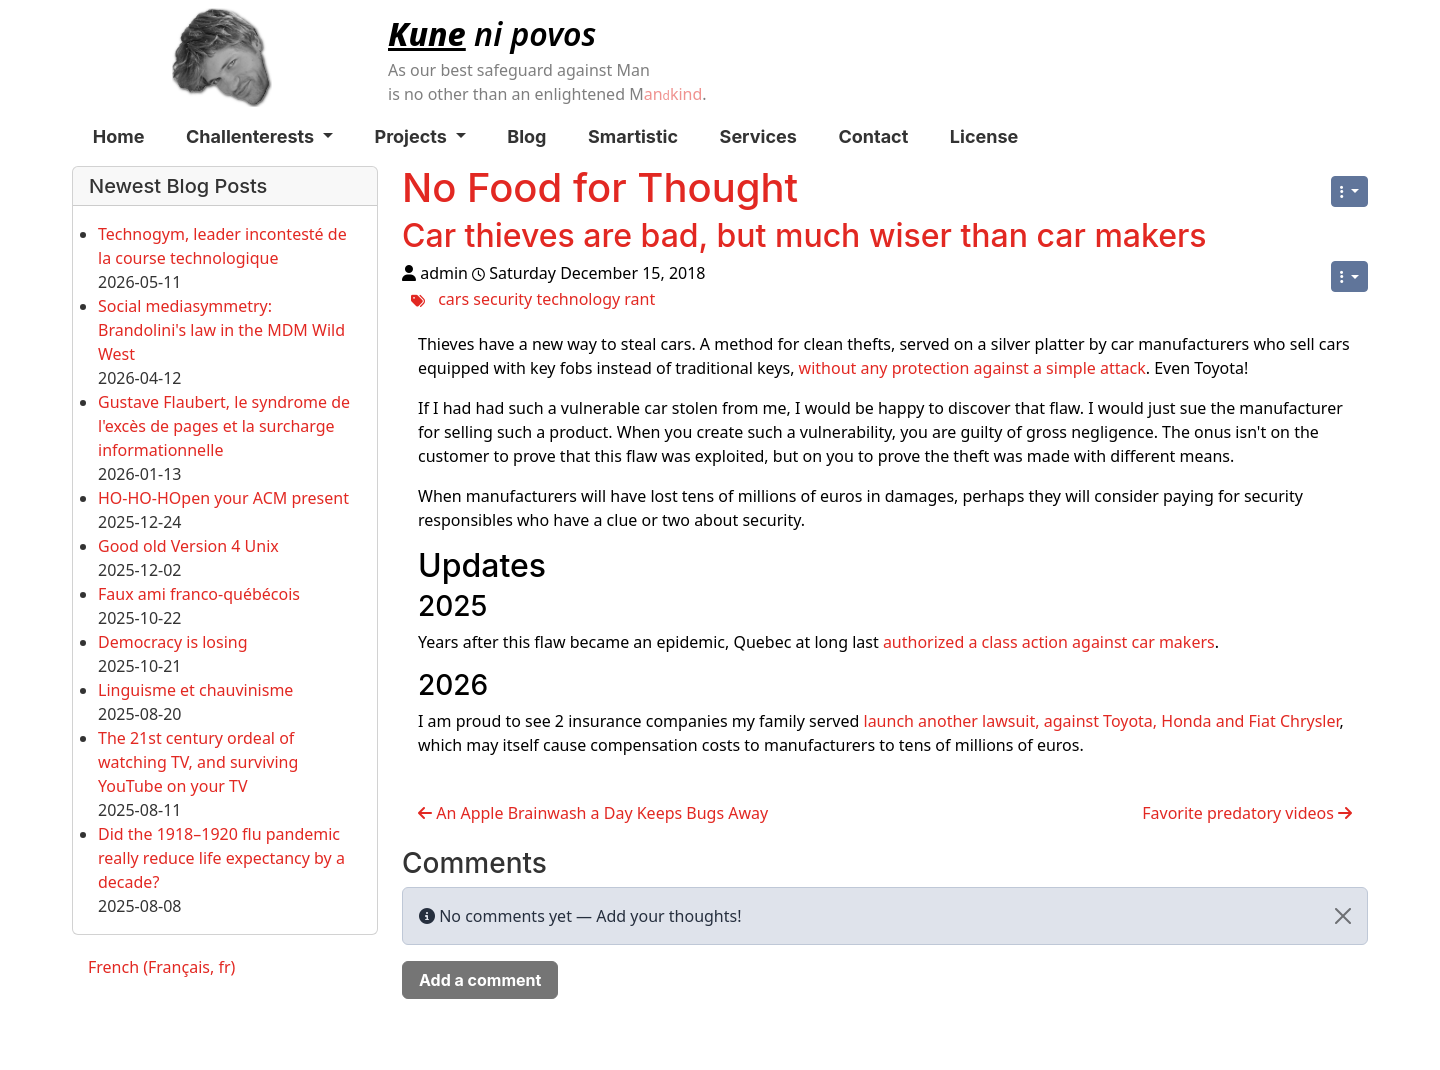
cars (453, 299)
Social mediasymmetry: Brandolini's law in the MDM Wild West (221, 330)
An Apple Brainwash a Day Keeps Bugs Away (593, 813)
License (984, 136)
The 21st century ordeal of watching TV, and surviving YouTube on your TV (198, 762)
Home (119, 136)
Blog (526, 136)
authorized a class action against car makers (1049, 642)
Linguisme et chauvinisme (195, 690)
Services (758, 136)
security (502, 299)
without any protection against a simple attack (972, 368)
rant (639, 299)
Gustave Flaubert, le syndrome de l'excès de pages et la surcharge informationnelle (224, 426)
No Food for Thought (600, 187)
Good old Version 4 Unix (188, 546)
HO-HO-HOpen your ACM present (223, 498)
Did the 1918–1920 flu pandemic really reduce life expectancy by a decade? (221, 858)
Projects (420, 136)
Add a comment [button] (480, 980)
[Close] (1343, 916)
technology (578, 299)
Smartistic (633, 136)
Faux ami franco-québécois (199, 594)
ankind (673, 94)
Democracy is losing (173, 642)
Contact (873, 136)
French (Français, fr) (161, 967)
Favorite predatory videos (1247, 813)
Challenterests (259, 136)
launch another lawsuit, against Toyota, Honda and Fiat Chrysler (1102, 721)
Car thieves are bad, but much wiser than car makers (804, 235)
